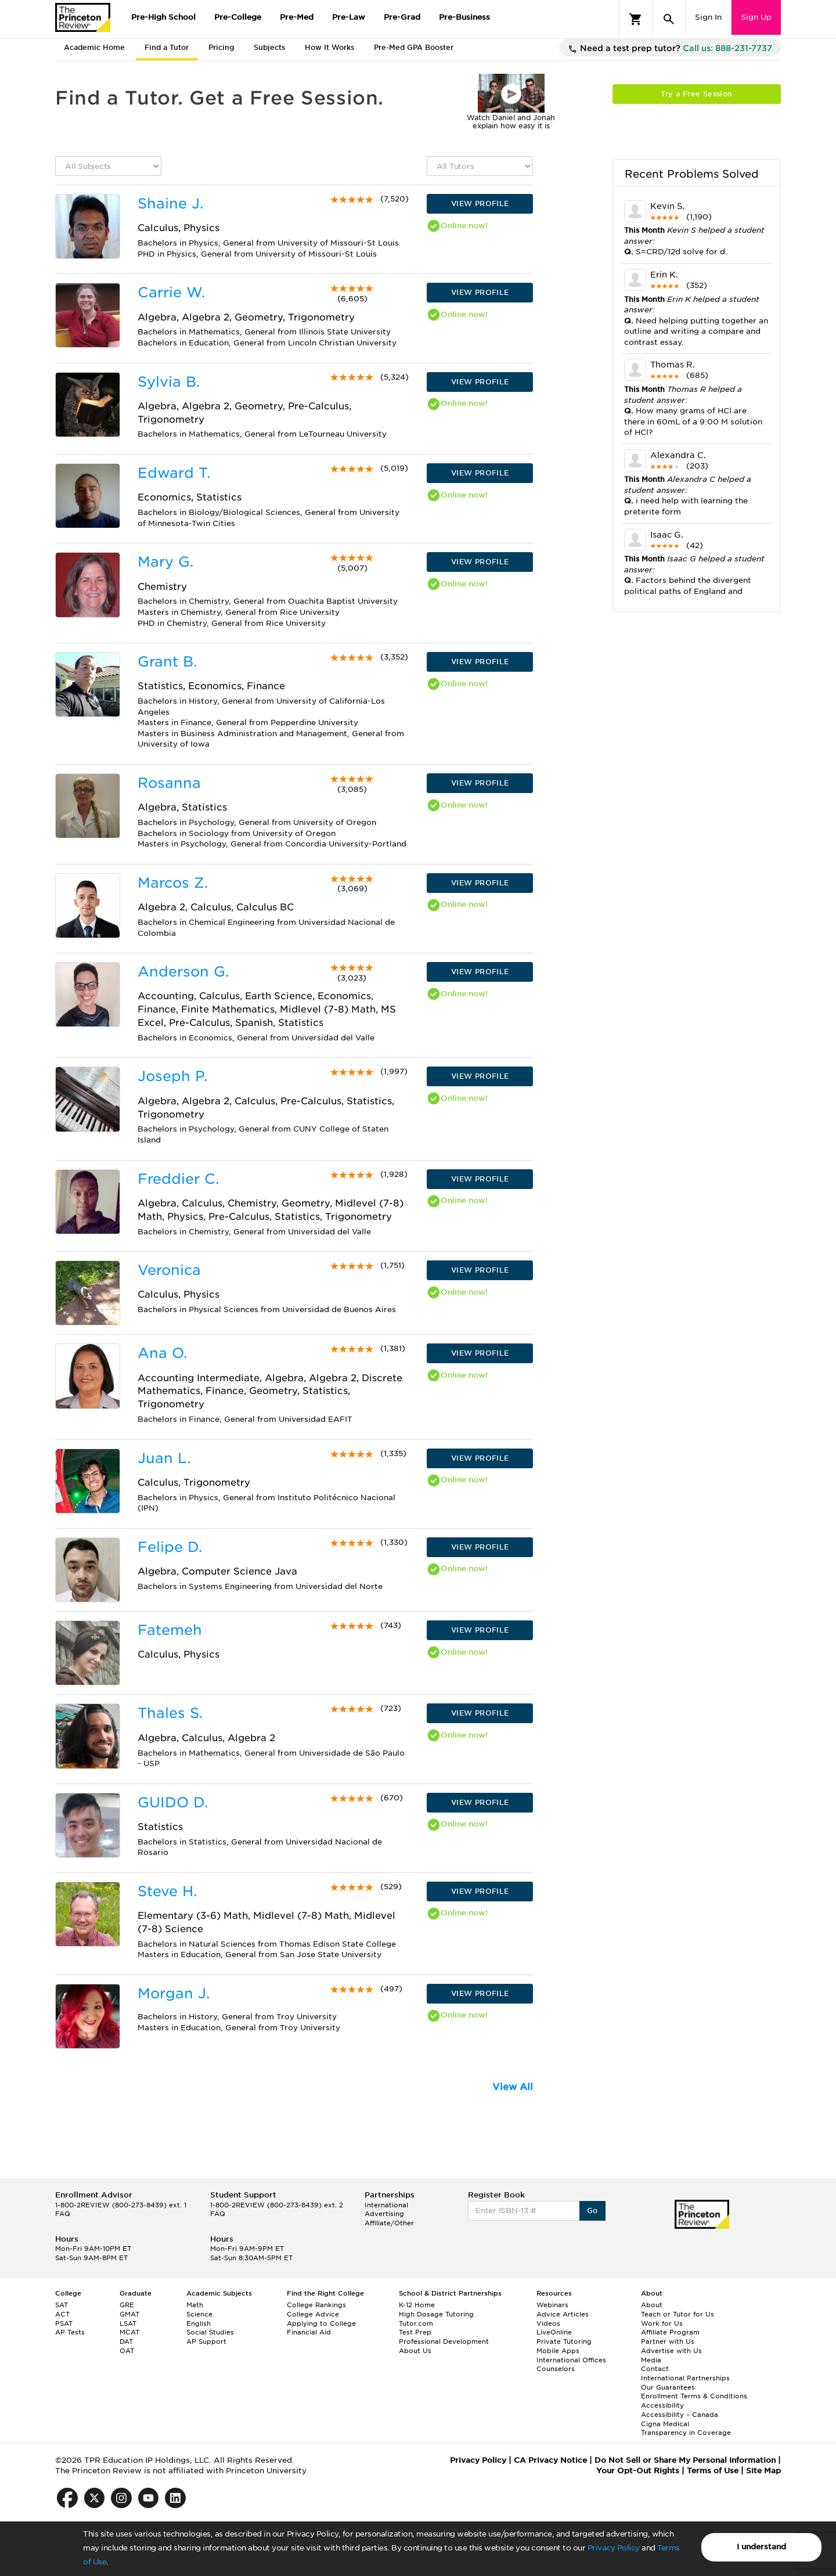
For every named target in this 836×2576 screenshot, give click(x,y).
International (386, 2205)
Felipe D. (170, 1547)
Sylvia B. (169, 381)
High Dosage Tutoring (436, 2314)
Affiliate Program (670, 2332)
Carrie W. (171, 292)
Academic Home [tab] (94, 47)
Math (194, 2305)
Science (199, 2314)
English (198, 2323)
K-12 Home (417, 2305)
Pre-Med (297, 17)
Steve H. (167, 1891)
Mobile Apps (557, 2351)
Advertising (384, 2214)
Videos (548, 2323)
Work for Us (662, 2323)
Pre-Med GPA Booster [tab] (413, 47)
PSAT (64, 2323)
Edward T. (174, 472)
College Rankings (316, 2305)
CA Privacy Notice (550, 2460)
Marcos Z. (173, 882)
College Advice (313, 2314)
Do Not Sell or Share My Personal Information (685, 2460)
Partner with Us (667, 2341)
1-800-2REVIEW (120, 2205)
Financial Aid (309, 2332)
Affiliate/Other (389, 2223)
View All (512, 2086)
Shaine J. (170, 203)
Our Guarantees (668, 2387)
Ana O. (162, 1353)
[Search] (669, 19)
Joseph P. (172, 1076)
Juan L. (164, 1458)
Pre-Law (348, 17)
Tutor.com (416, 2323)
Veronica (169, 1270)
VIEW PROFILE (480, 203)
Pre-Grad (402, 17)
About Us (415, 2351)
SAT (61, 2305)
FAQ (62, 2214)
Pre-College (237, 17)
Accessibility (662, 2405)
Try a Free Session (696, 93)
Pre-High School (163, 17)
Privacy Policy (614, 2547)
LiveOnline (554, 2332)
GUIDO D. (173, 1802)
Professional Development (444, 2341)
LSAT (128, 2323)
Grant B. (167, 661)
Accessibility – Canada (679, 2415)
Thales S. (170, 1713)
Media (651, 2360)
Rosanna (169, 782)
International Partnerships (685, 2378)
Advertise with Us (671, 2351)
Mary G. (165, 561)
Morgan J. (174, 1993)
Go (592, 2210)
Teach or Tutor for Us (677, 2314)
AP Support (206, 2341)
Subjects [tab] (269, 47)
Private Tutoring (564, 2341)
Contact (655, 2369)
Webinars (552, 2305)
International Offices (571, 2360)
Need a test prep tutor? (670, 49)
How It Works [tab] (329, 47)
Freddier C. (178, 1178)
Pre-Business (464, 17)
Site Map (763, 2470)
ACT (62, 2314)
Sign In (708, 17)
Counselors (555, 2369)
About (651, 2305)
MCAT (129, 2332)
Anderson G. (183, 971)
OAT (127, 2351)
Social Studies (210, 2332)
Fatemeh (170, 1630)
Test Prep (415, 2332)
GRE (127, 2305)
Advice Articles (562, 2314)
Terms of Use (712, 2470)
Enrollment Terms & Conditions (694, 2396)
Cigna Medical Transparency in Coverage (686, 2428)
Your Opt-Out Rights (637, 2470)
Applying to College (321, 2323)
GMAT (129, 2314)
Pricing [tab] (221, 47)
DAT (126, 2341)
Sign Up (756, 17)
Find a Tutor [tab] (167, 47)
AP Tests (70, 2332)
